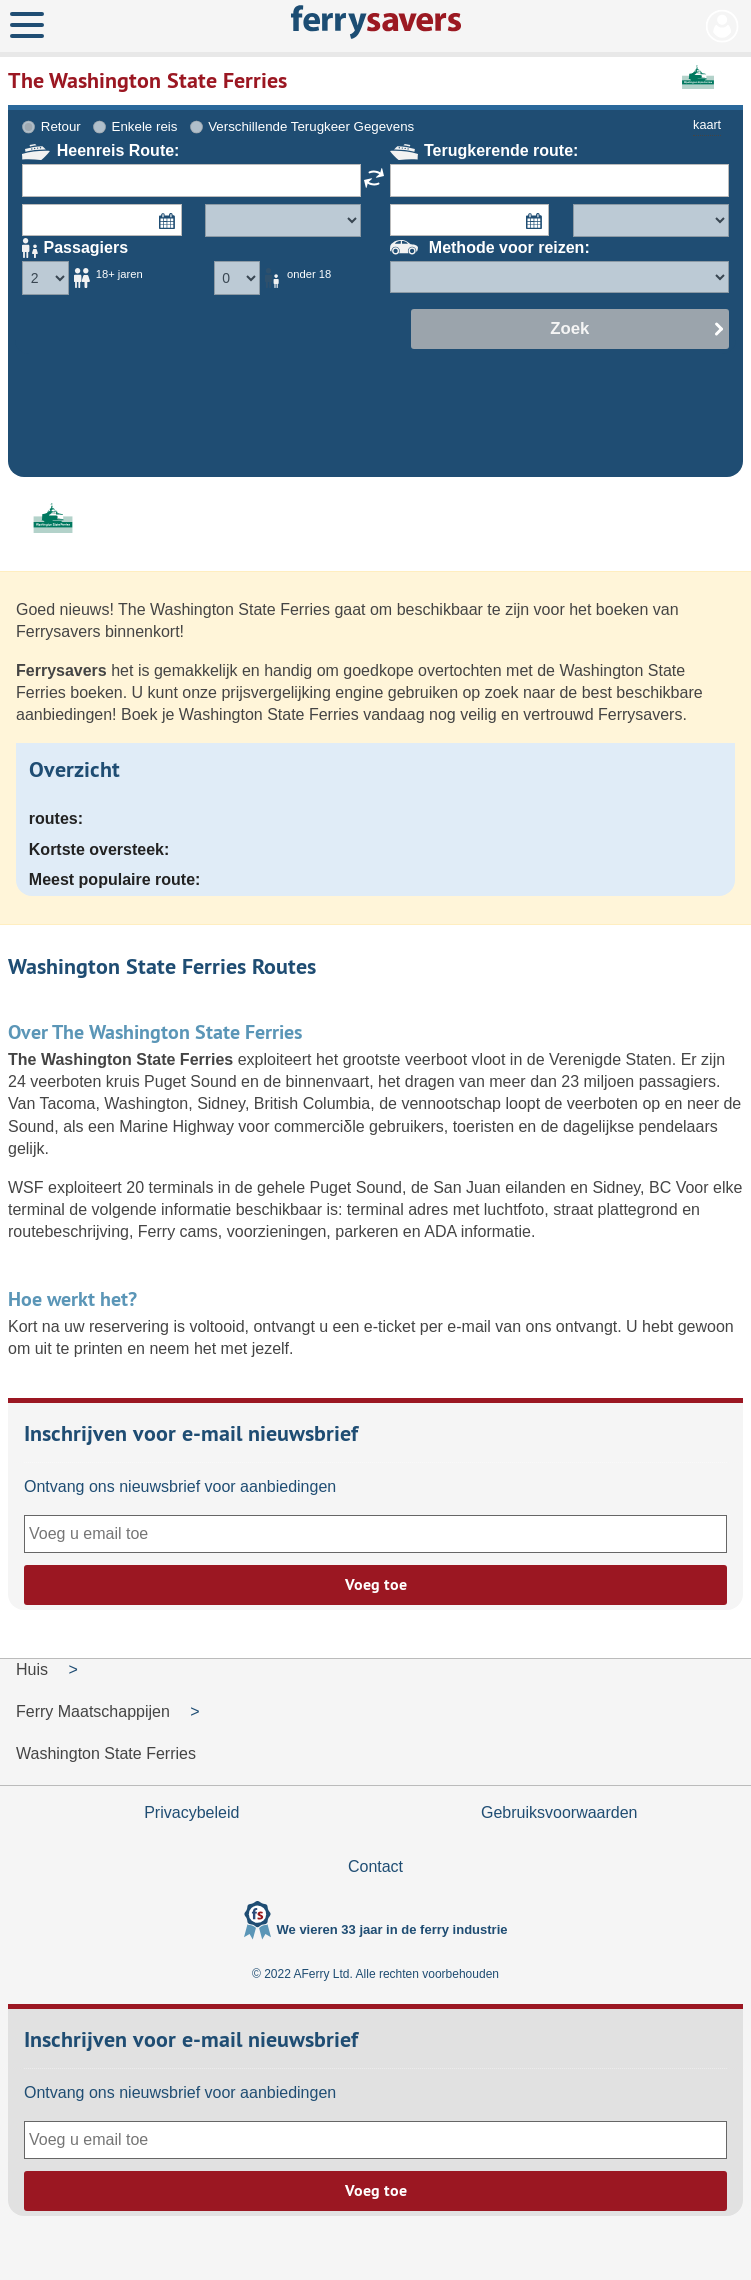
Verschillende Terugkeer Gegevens (311, 126)
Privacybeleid (191, 1812)
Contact (375, 1866)
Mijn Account (722, 26)
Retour (61, 126)
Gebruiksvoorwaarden (559, 1812)
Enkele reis (145, 126)
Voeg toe (376, 1584)
